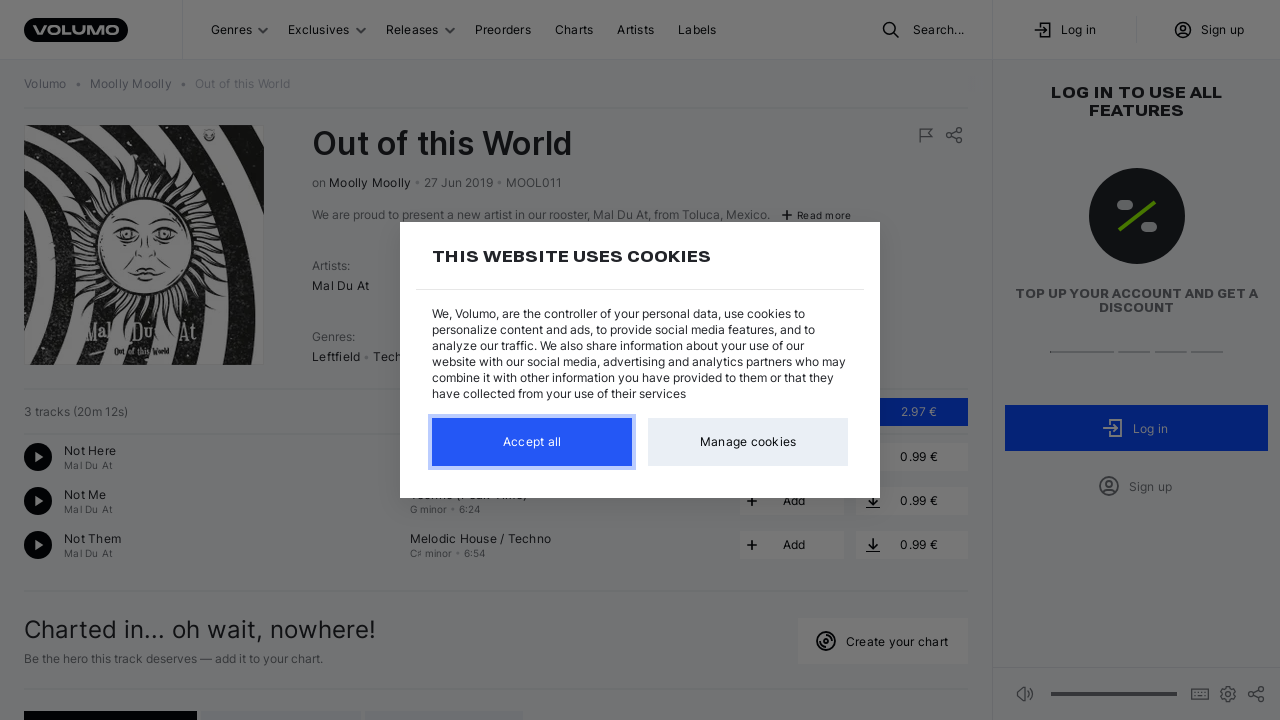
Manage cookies (748, 441)
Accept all (532, 441)
